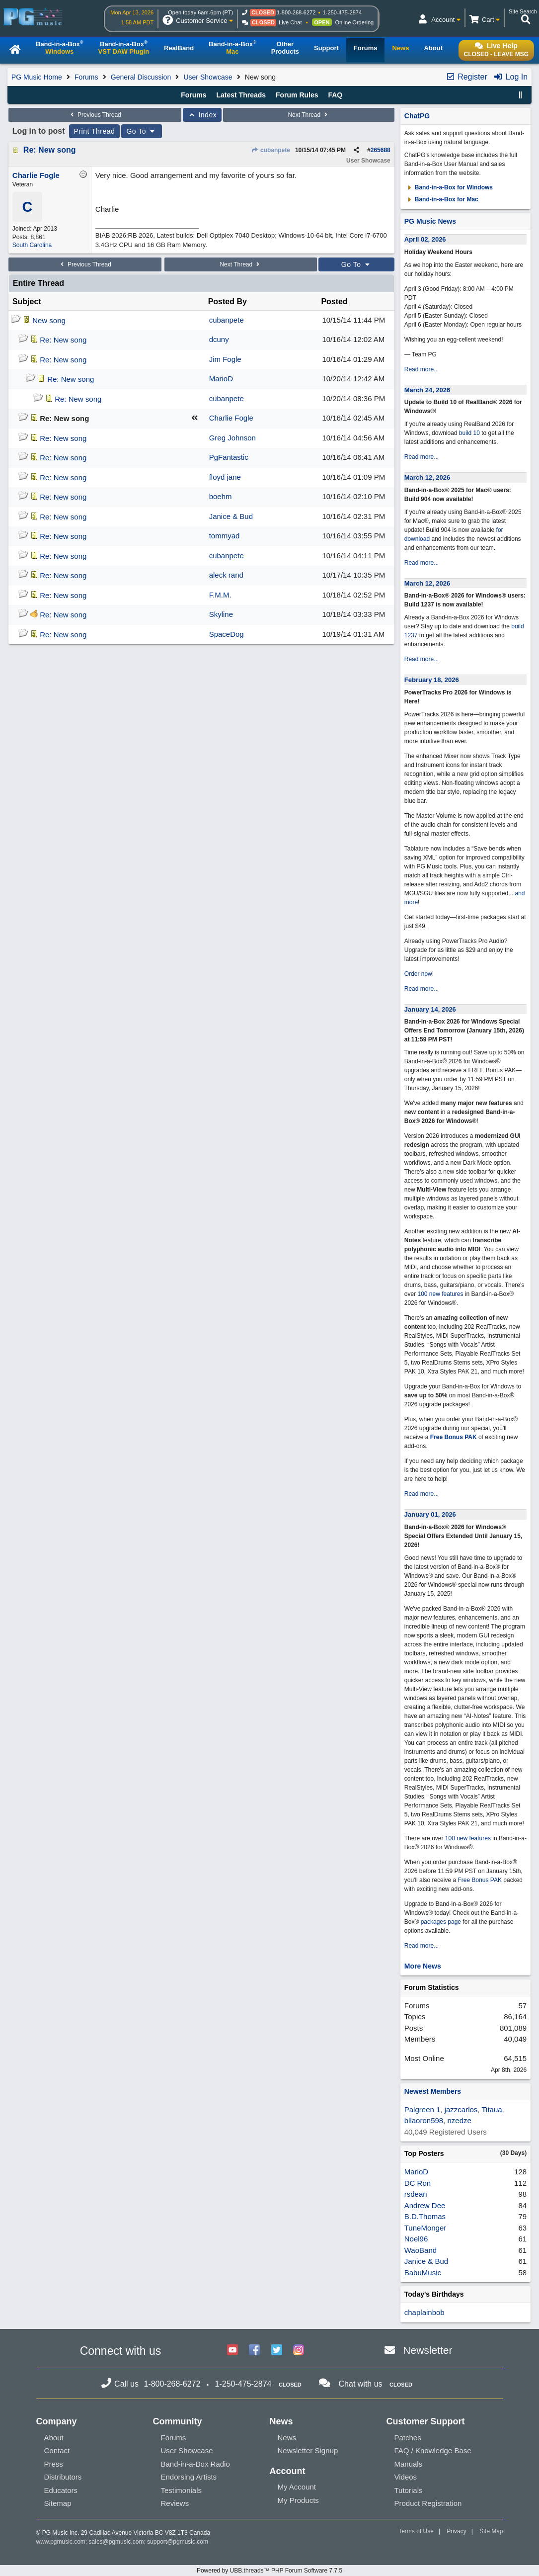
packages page (441, 1921)
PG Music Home (36, 77)
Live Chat (290, 22)
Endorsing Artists (189, 2477)
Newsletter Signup (308, 2450)
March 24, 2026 (427, 390)
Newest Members (432, 2091)
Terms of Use (416, 2531)
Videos (405, 2477)
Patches (407, 2437)
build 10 (469, 432)
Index (202, 115)
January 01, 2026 (430, 1514)
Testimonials (181, 2490)
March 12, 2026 (427, 477)
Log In (510, 77)
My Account (297, 2487)
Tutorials (408, 2490)
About (54, 2437)
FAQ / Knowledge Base (432, 2450)
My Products (298, 2500)
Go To (141, 131)
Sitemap (58, 2503)
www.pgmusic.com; (61, 2541)
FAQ (335, 95)
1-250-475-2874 (342, 12)
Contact (57, 2450)
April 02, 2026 (425, 239)
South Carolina (32, 245)
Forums (86, 77)
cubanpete (270, 150)
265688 (380, 150)
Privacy (456, 2531)
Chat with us (361, 2384)
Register (466, 77)
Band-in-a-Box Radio (195, 2464)
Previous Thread (95, 114)
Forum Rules (297, 95)
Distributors (63, 2477)
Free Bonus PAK (453, 1437)
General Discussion (141, 77)
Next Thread (308, 114)
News (287, 2437)
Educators (61, 2490)
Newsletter (427, 2350)
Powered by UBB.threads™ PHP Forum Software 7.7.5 (269, 2570)
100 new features (440, 1293)
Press (53, 2464)
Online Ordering (354, 22)
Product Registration (428, 2503)
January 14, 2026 (430, 1009)
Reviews (175, 2503)
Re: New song (49, 150)
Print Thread (94, 131)
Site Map (491, 2531)
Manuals (408, 2464)
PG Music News (430, 221)
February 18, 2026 (431, 680)
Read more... (421, 369)
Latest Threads (241, 95)
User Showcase (207, 77)
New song (49, 320)
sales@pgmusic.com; (118, 2541)
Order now (418, 973)
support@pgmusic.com (177, 2541)
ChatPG (417, 116)
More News (422, 1966)
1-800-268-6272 (296, 12)
